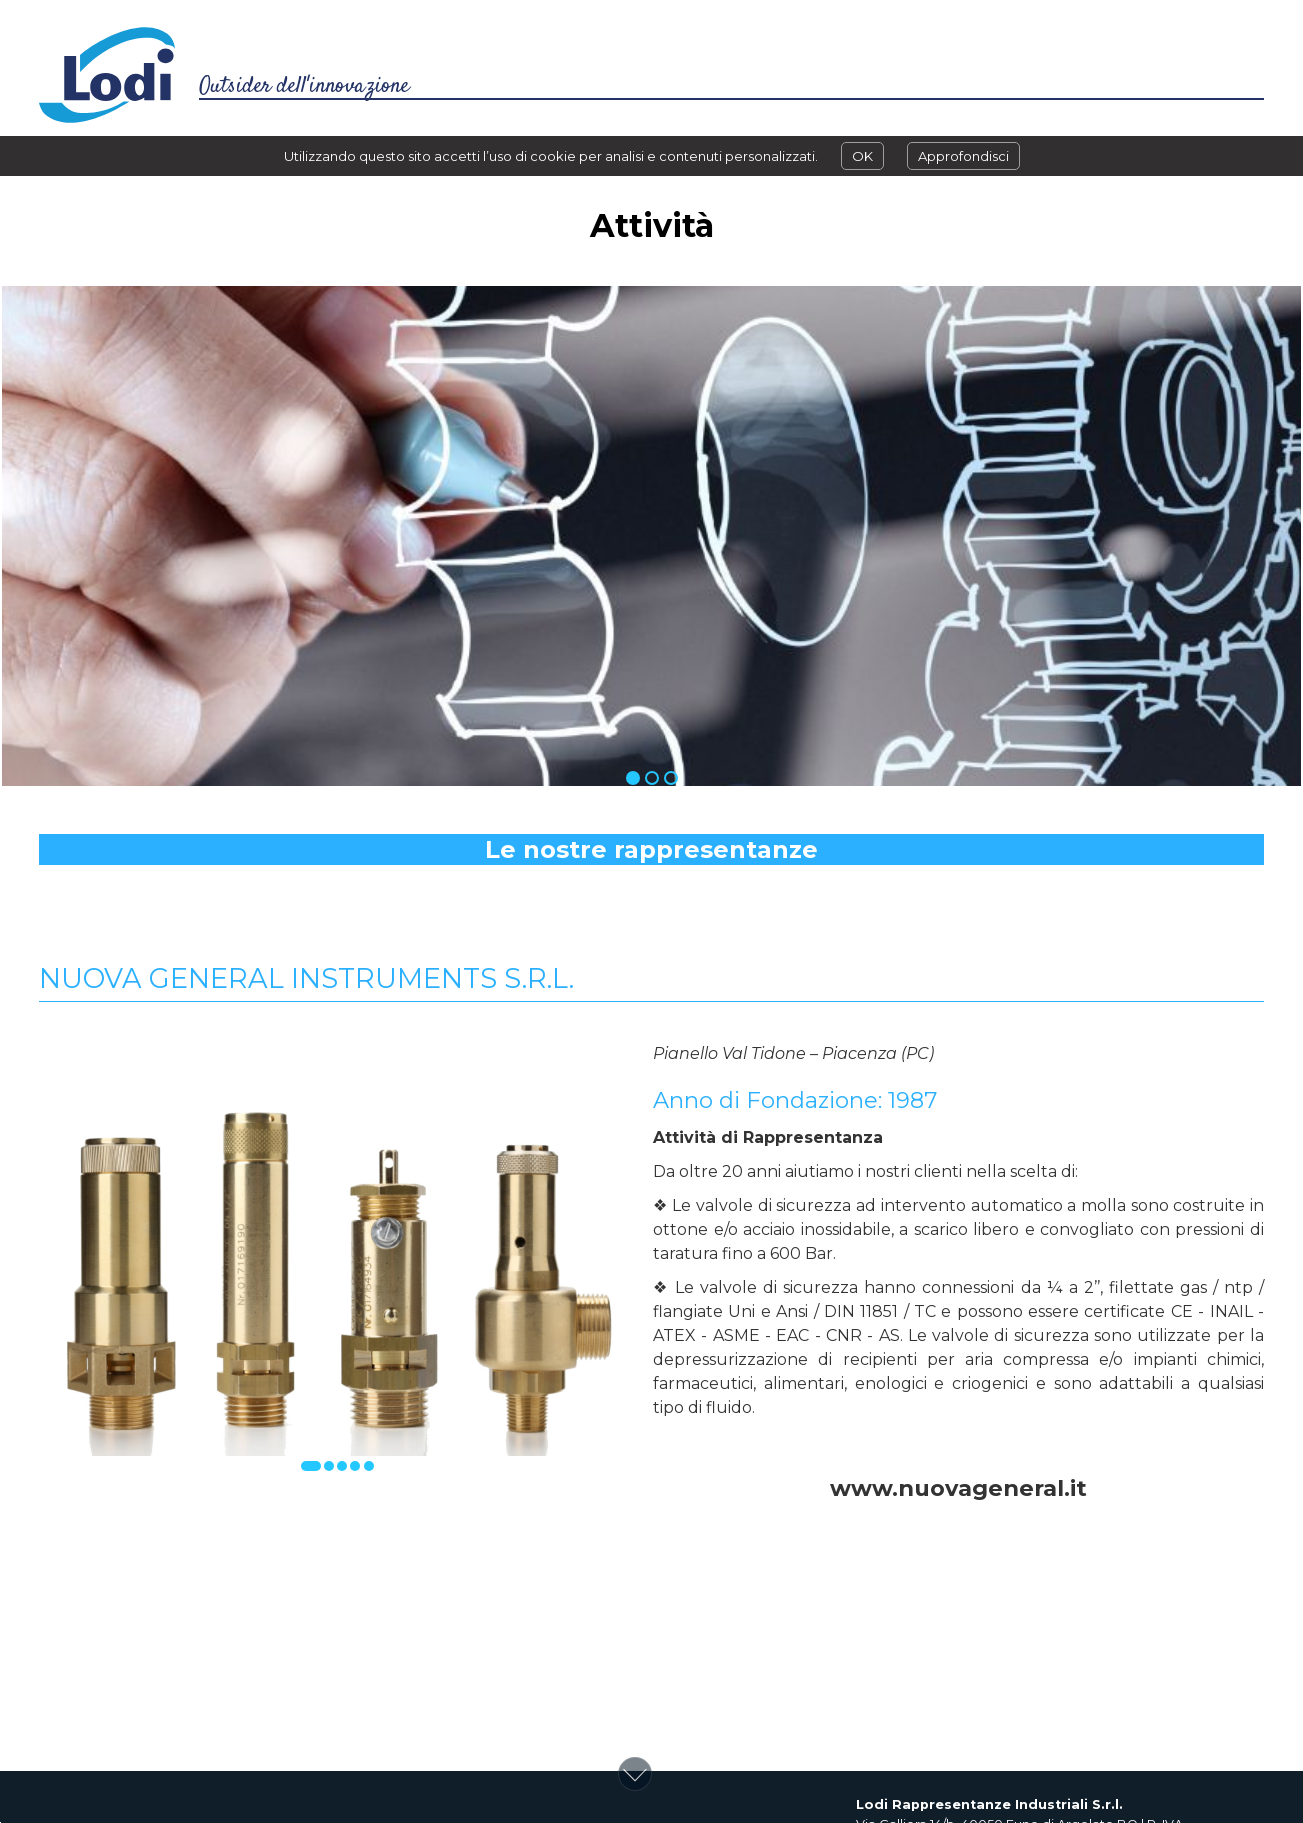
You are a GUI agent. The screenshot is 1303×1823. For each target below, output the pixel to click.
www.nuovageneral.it (958, 1488)
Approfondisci (963, 156)
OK (862, 156)
